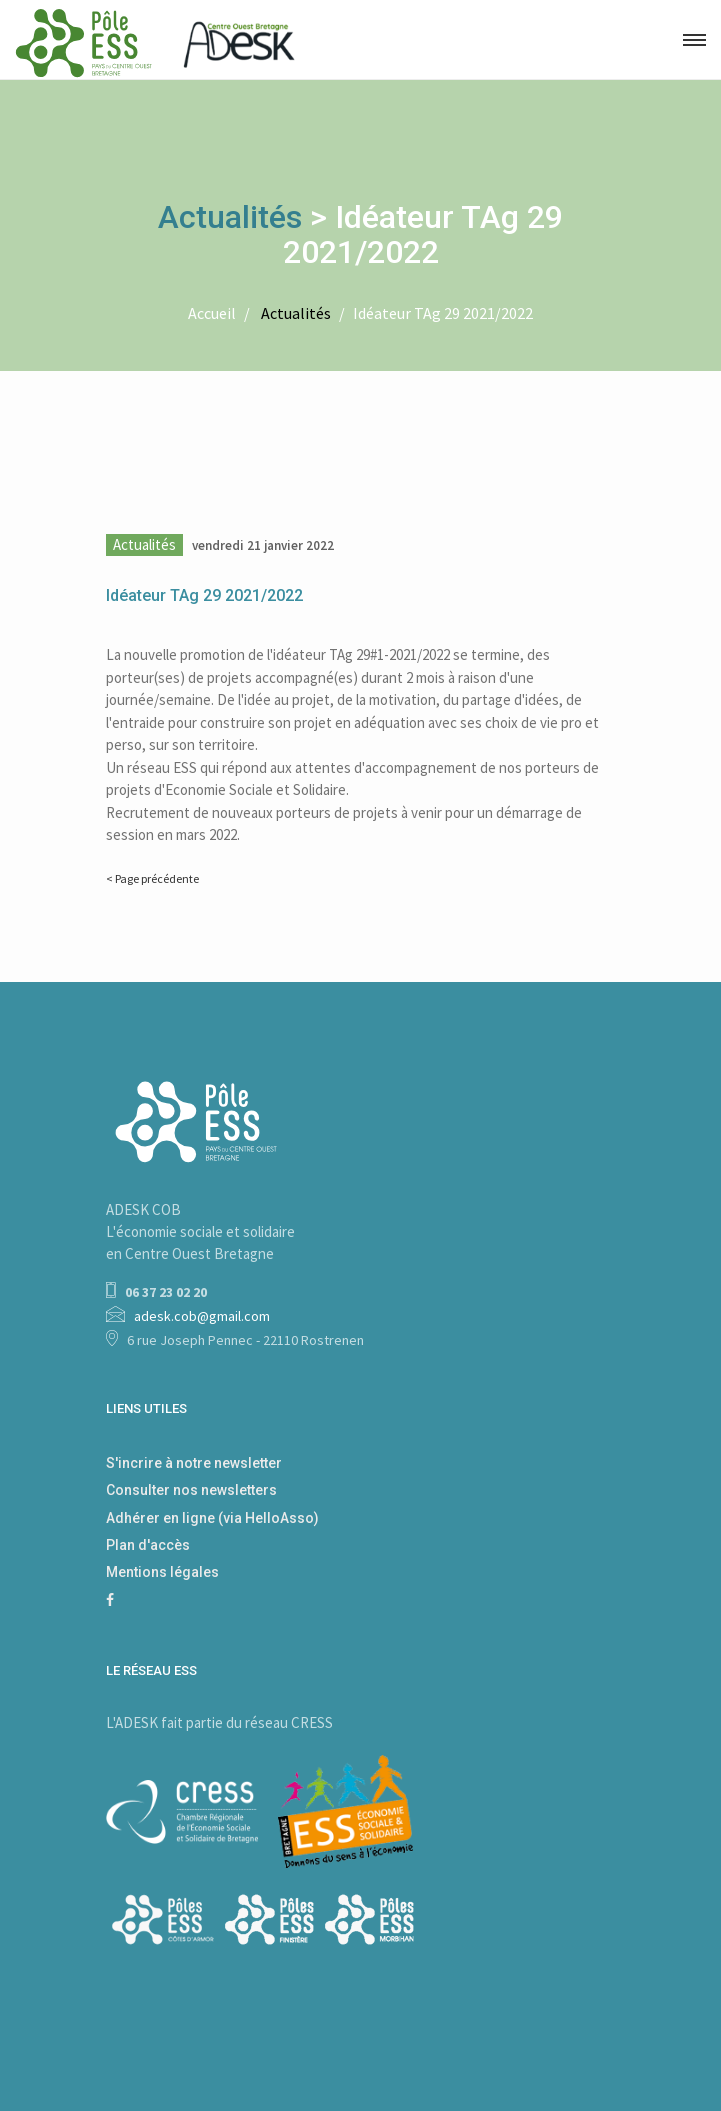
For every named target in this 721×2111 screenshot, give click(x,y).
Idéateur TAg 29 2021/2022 (443, 313)
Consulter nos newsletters (191, 1490)
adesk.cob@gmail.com (202, 1316)
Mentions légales (162, 1572)
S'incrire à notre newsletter (194, 1463)
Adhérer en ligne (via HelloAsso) (212, 1518)
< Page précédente (152, 878)
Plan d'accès (148, 1545)
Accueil (212, 313)
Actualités (230, 217)
